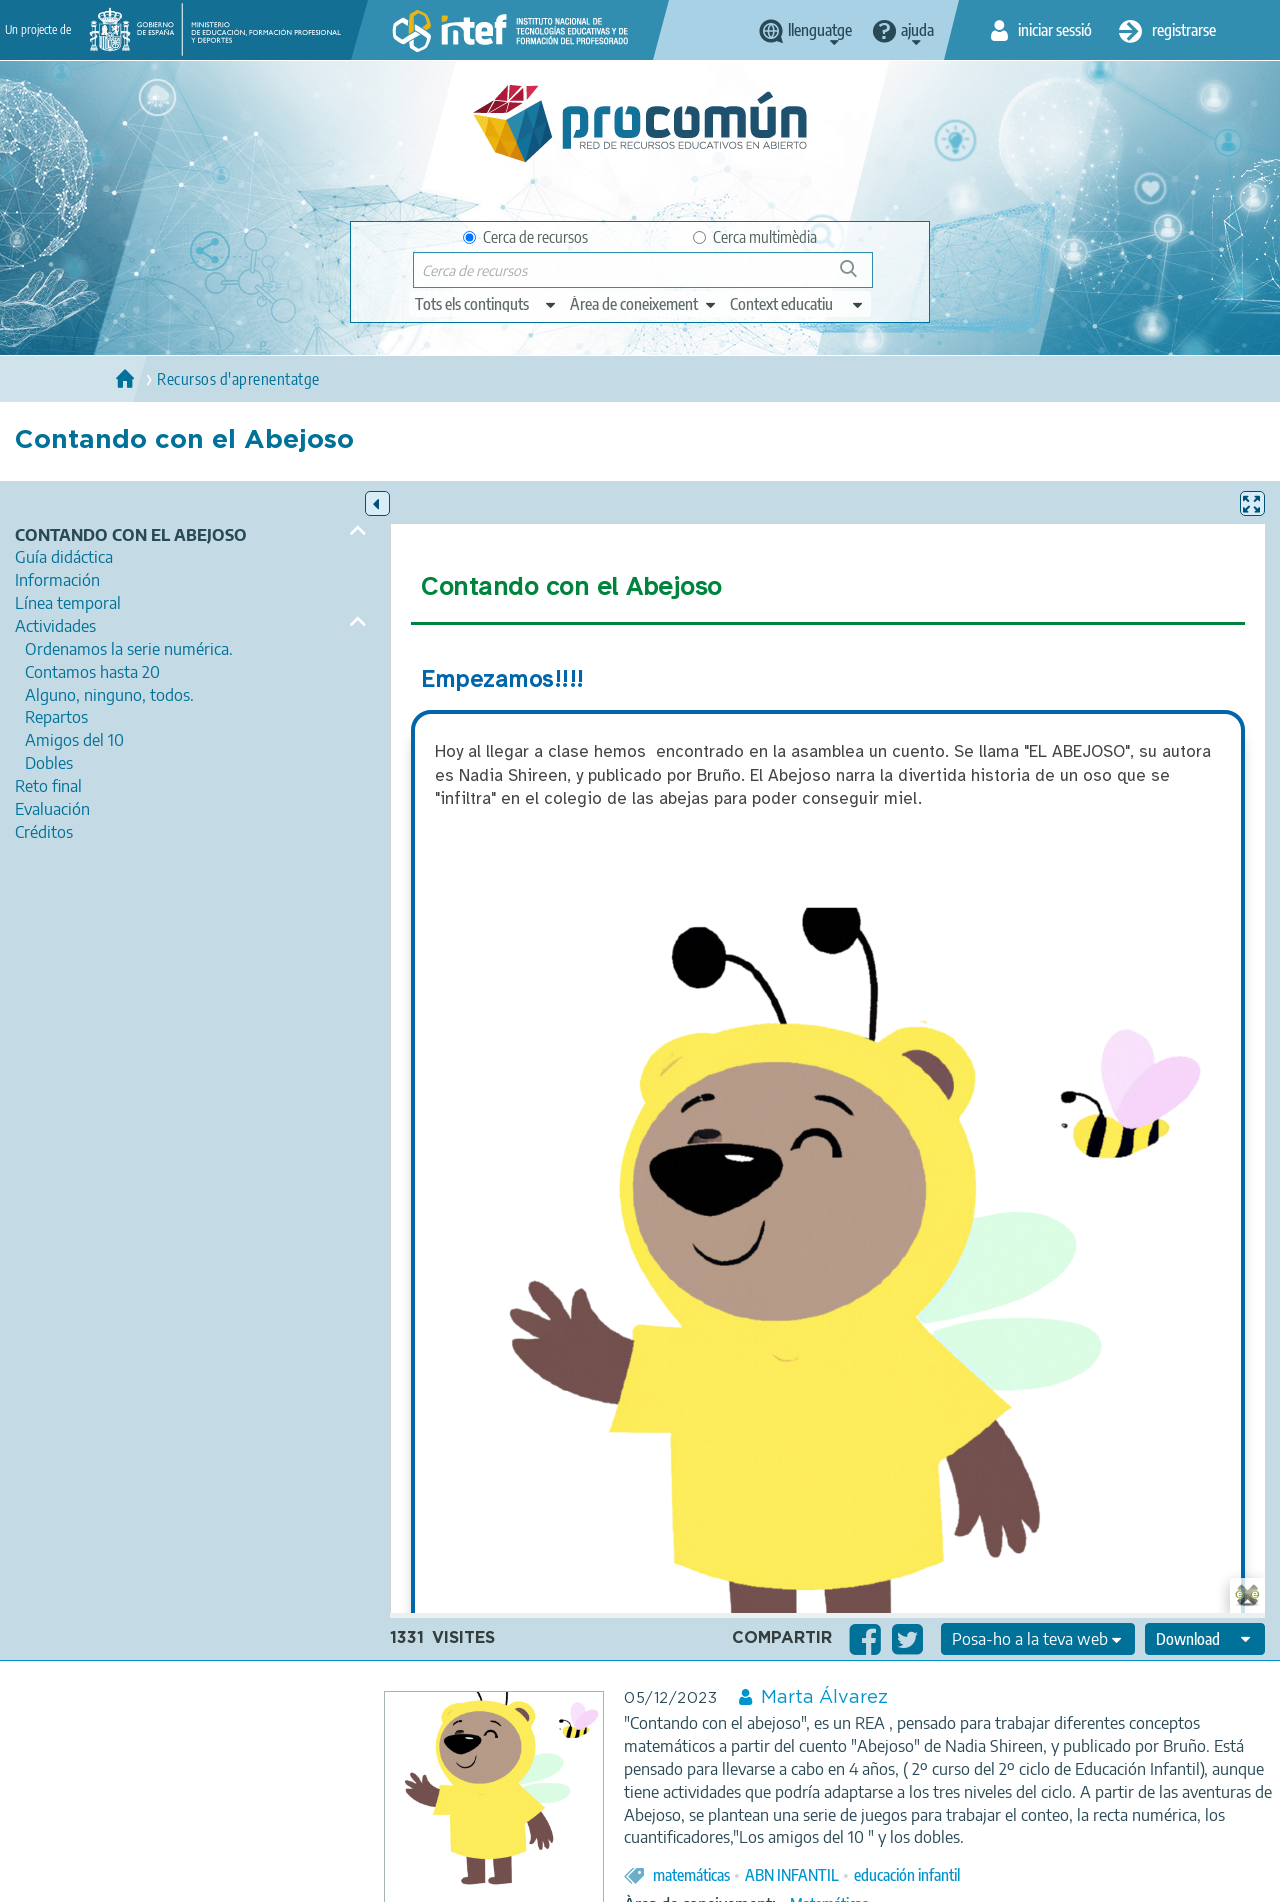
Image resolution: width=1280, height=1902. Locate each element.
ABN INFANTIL (792, 1875)
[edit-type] (486, 304)
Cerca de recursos (525, 237)
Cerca (857, 276)
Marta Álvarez (824, 1698)
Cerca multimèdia (755, 237)
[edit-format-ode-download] (1205, 1639)
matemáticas (691, 1875)
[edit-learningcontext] (797, 304)
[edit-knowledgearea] (644, 304)
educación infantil (907, 1875)
